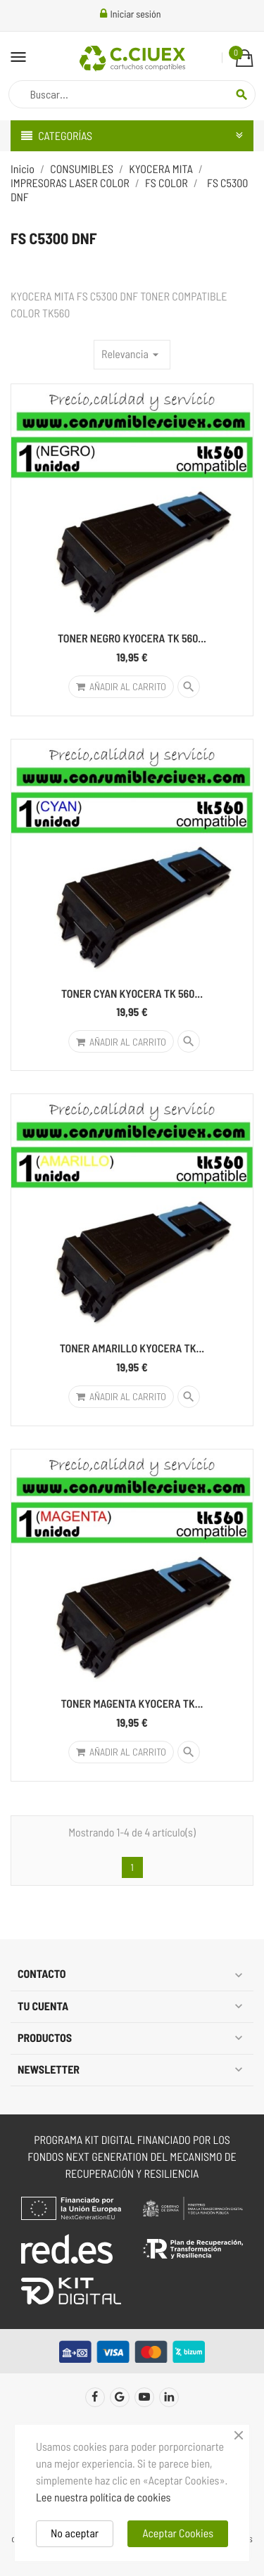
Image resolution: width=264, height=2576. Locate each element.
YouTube (144, 2397)
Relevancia (132, 355)
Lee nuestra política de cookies (103, 2497)
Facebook (95, 2397)
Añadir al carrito (121, 686)
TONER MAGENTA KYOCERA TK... (132, 1704)
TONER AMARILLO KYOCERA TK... (132, 1348)
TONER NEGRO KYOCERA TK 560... (132, 638)
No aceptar (75, 2533)
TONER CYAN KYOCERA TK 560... (132, 994)
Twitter (120, 2397)
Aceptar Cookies (177, 2533)
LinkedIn (169, 2397)
